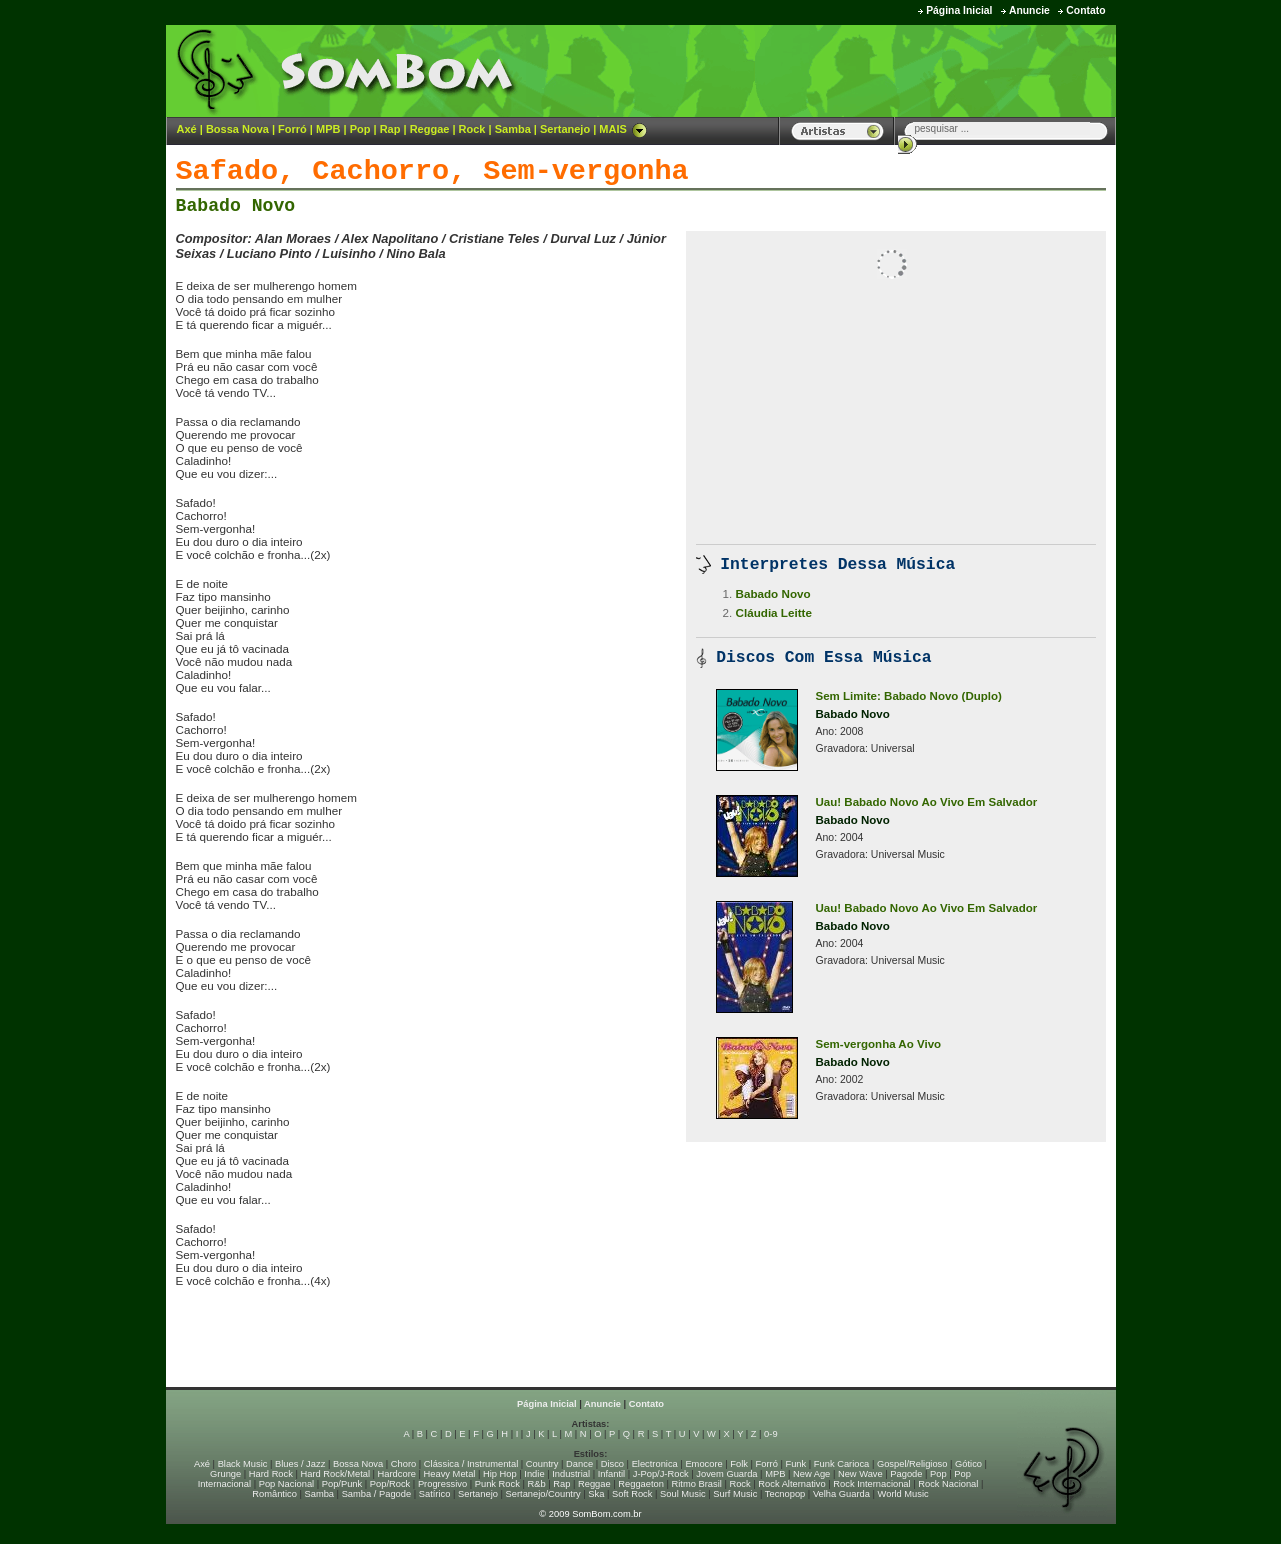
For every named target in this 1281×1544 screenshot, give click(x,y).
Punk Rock (497, 1484)
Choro (403, 1464)
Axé (187, 129)
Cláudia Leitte (774, 612)
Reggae (430, 129)
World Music (903, 1494)
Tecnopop (785, 1494)
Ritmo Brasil (697, 1484)
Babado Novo (236, 206)
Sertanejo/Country (543, 1494)
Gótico (968, 1464)
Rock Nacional (948, 1484)
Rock (472, 129)
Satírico (435, 1494)
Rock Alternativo (791, 1484)
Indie (534, 1474)
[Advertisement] (867, 70)
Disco (612, 1464)
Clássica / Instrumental (471, 1464)
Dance (579, 1464)
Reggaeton (641, 1484)
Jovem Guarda (726, 1474)
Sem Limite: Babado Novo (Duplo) (909, 696)
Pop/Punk (342, 1484)
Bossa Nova (237, 129)
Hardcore (397, 1474)
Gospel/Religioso (912, 1464)
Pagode (906, 1474)
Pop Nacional (287, 1484)
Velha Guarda (841, 1494)
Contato (1085, 10)
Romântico (274, 1494)
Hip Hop (500, 1474)
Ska (596, 1494)
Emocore (703, 1464)
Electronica (655, 1464)
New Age (811, 1474)
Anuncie (1029, 10)
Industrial (571, 1474)
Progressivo (442, 1484)
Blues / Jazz (300, 1464)
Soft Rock (632, 1494)
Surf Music (735, 1494)
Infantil (611, 1474)
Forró (292, 129)
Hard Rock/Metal (335, 1474)
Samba (513, 129)
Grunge (225, 1474)
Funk (795, 1464)
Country (542, 1464)
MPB (328, 129)
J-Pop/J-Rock (661, 1474)
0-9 (770, 1434)
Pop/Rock (390, 1484)
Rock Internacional (871, 1484)
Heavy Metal (450, 1474)
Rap (390, 129)
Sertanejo (565, 129)
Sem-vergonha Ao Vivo (879, 1044)
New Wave (860, 1474)
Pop (360, 129)
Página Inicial (959, 10)
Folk (739, 1464)
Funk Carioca (841, 1464)
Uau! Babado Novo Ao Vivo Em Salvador (927, 802)
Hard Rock (271, 1474)
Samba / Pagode (377, 1494)
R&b (536, 1484)
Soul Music (683, 1494)
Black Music (243, 1464)
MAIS (623, 129)
